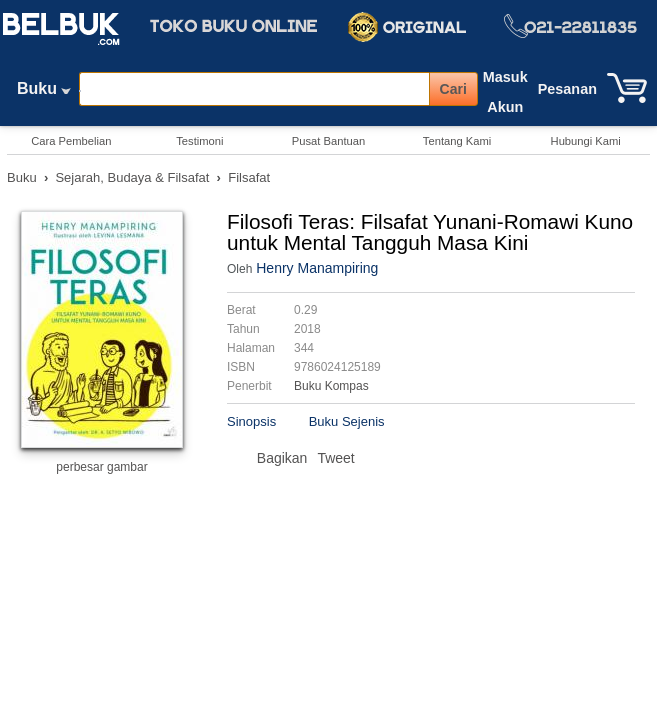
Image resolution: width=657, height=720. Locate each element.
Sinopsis (251, 421)
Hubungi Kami (586, 141)
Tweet (335, 458)
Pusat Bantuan (328, 141)
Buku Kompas (331, 386)
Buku (44, 93)
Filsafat (249, 177)
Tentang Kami (457, 141)
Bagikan (282, 458)
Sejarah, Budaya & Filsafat (132, 177)
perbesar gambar (101, 467)
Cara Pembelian (71, 141)
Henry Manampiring (317, 268)
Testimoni (199, 141)
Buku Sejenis (347, 421)
